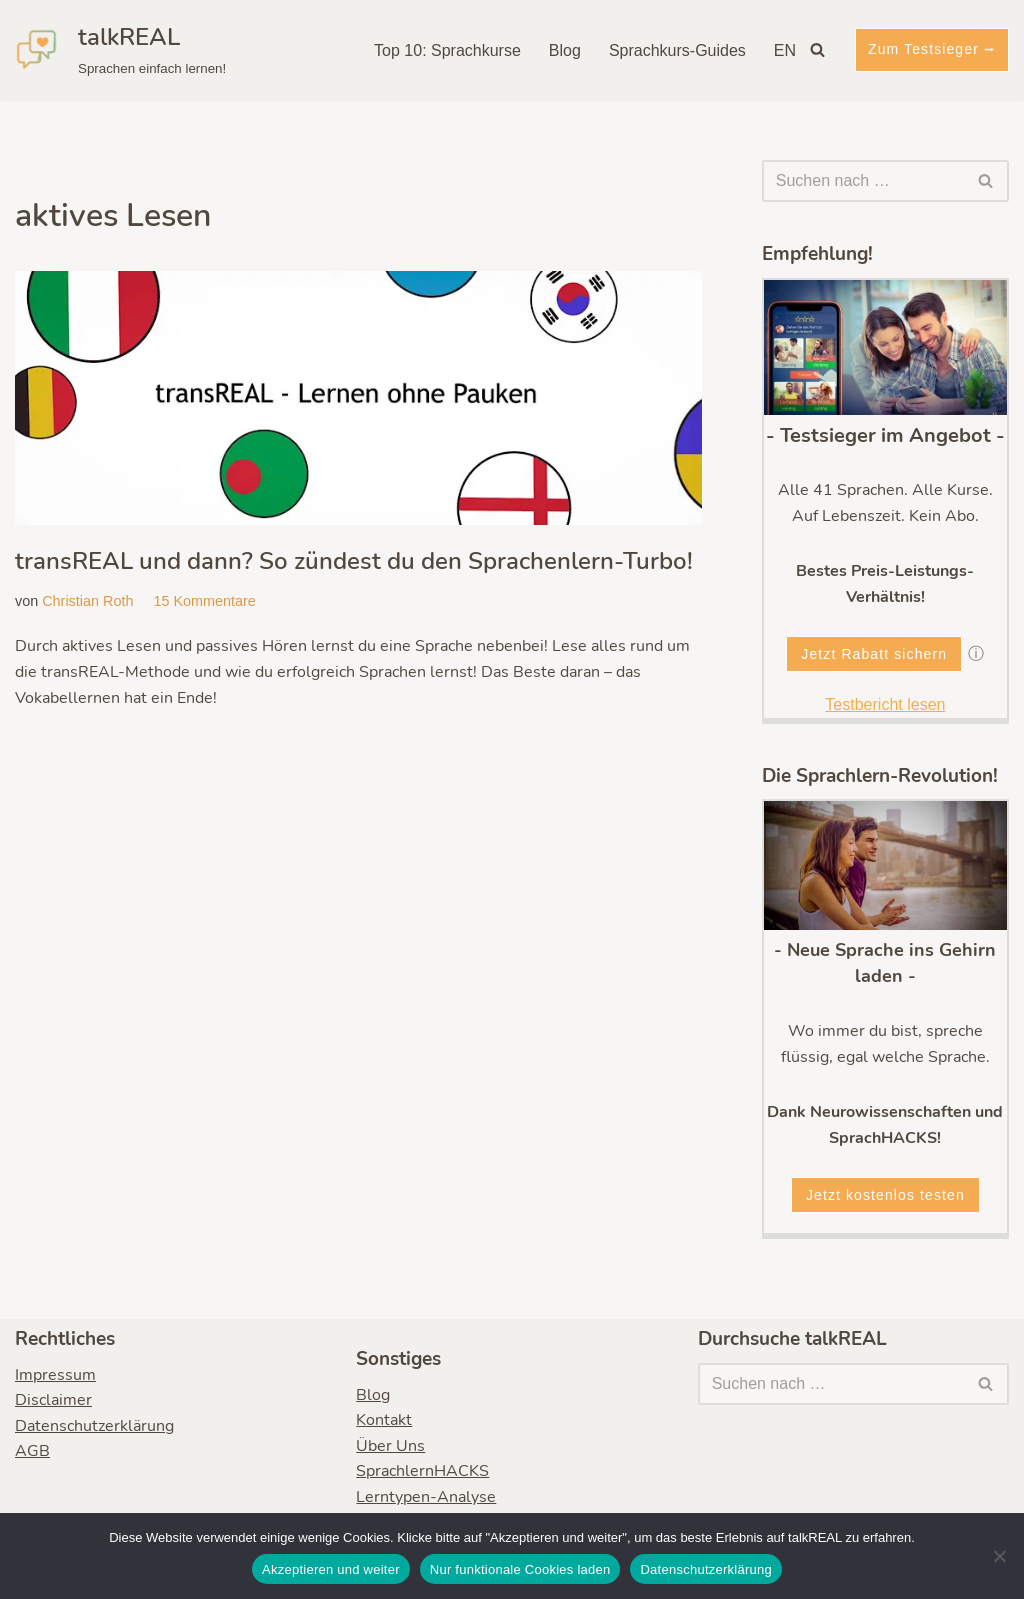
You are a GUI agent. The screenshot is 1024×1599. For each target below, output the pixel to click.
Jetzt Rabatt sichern (874, 654)
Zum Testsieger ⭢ (932, 49)
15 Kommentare (204, 601)
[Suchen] (817, 49)
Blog (565, 50)
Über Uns (390, 1446)
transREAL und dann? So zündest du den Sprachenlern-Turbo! (354, 561)
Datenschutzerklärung (94, 1426)
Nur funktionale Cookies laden (520, 1569)
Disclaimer (53, 1401)
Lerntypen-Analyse (426, 1497)
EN (785, 50)
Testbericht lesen (885, 704)
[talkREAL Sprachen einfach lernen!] (120, 50)
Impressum (55, 1375)
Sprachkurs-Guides (677, 50)
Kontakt (384, 1421)
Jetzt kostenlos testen (885, 1195)
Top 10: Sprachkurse (447, 50)
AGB (32, 1452)
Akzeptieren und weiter (331, 1569)
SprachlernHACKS (422, 1472)
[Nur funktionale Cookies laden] (999, 1556)
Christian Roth (87, 601)
